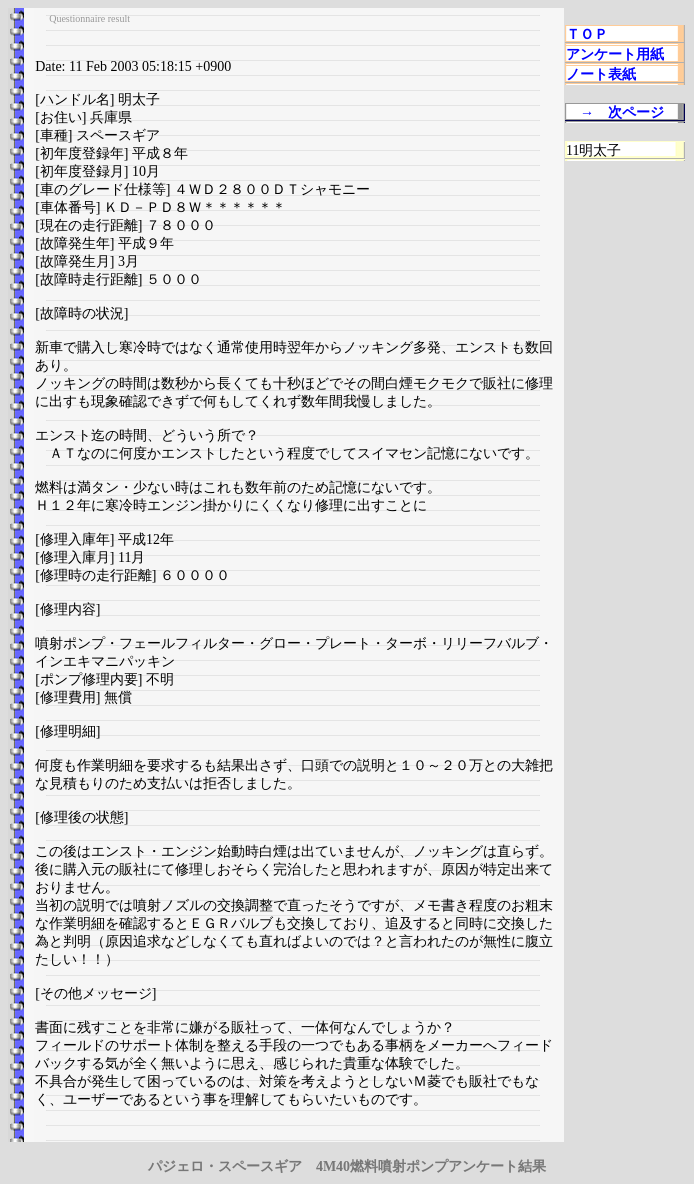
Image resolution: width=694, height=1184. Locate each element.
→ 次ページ (622, 112)
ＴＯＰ (587, 34)
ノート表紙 (601, 74)
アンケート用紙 (615, 54)
